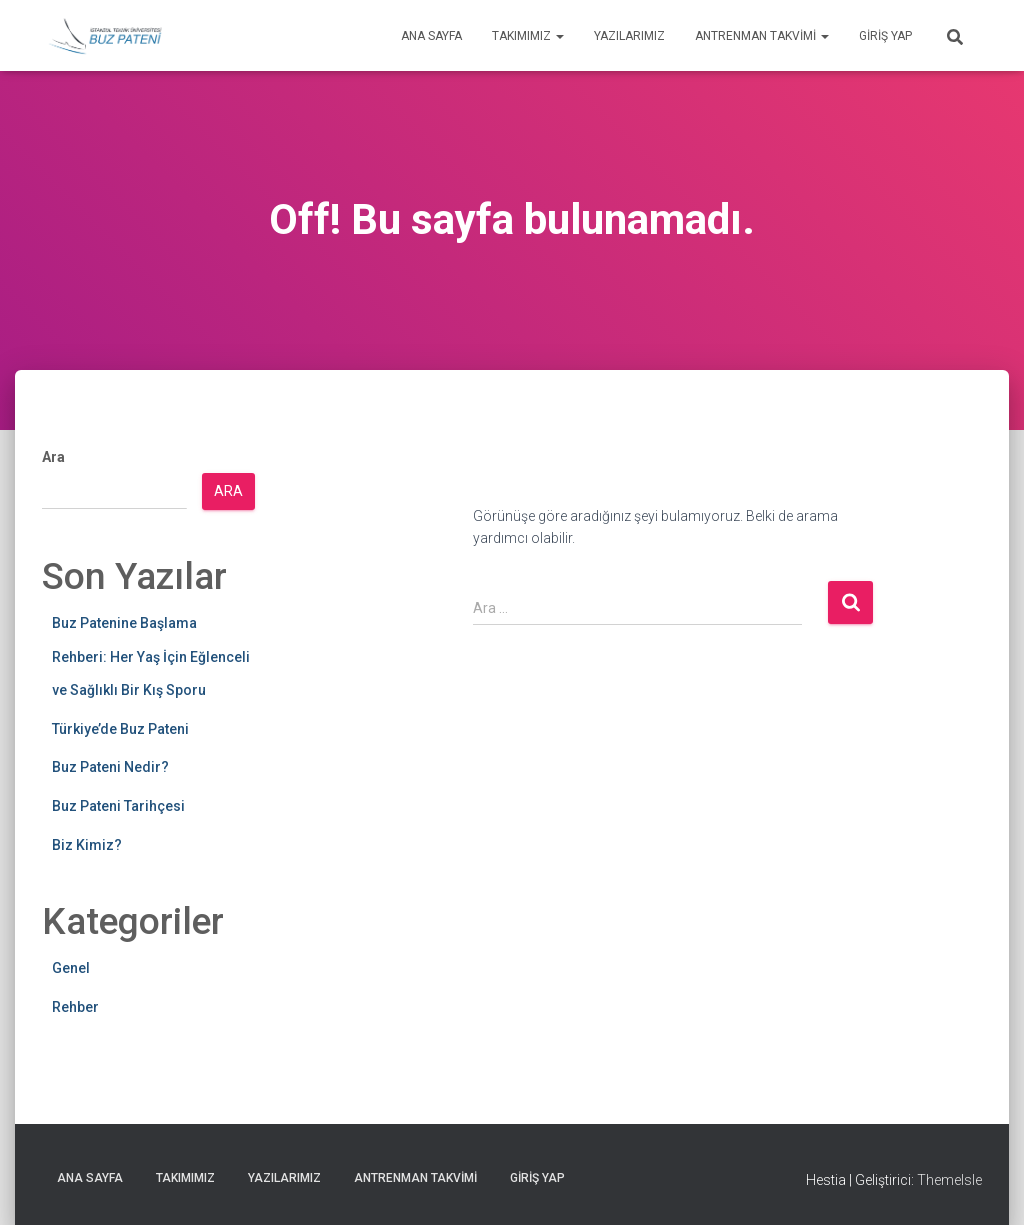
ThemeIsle (949, 1180)
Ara (53, 457)
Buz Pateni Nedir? (110, 767)
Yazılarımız (629, 36)
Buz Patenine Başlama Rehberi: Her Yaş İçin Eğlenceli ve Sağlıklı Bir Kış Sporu (151, 656)
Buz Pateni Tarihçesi (118, 806)
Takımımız (528, 36)
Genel (71, 968)
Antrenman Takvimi (762, 36)
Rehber (75, 1007)
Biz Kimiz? (87, 845)
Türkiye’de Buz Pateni (120, 729)
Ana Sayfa (431, 36)
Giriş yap (885, 36)
